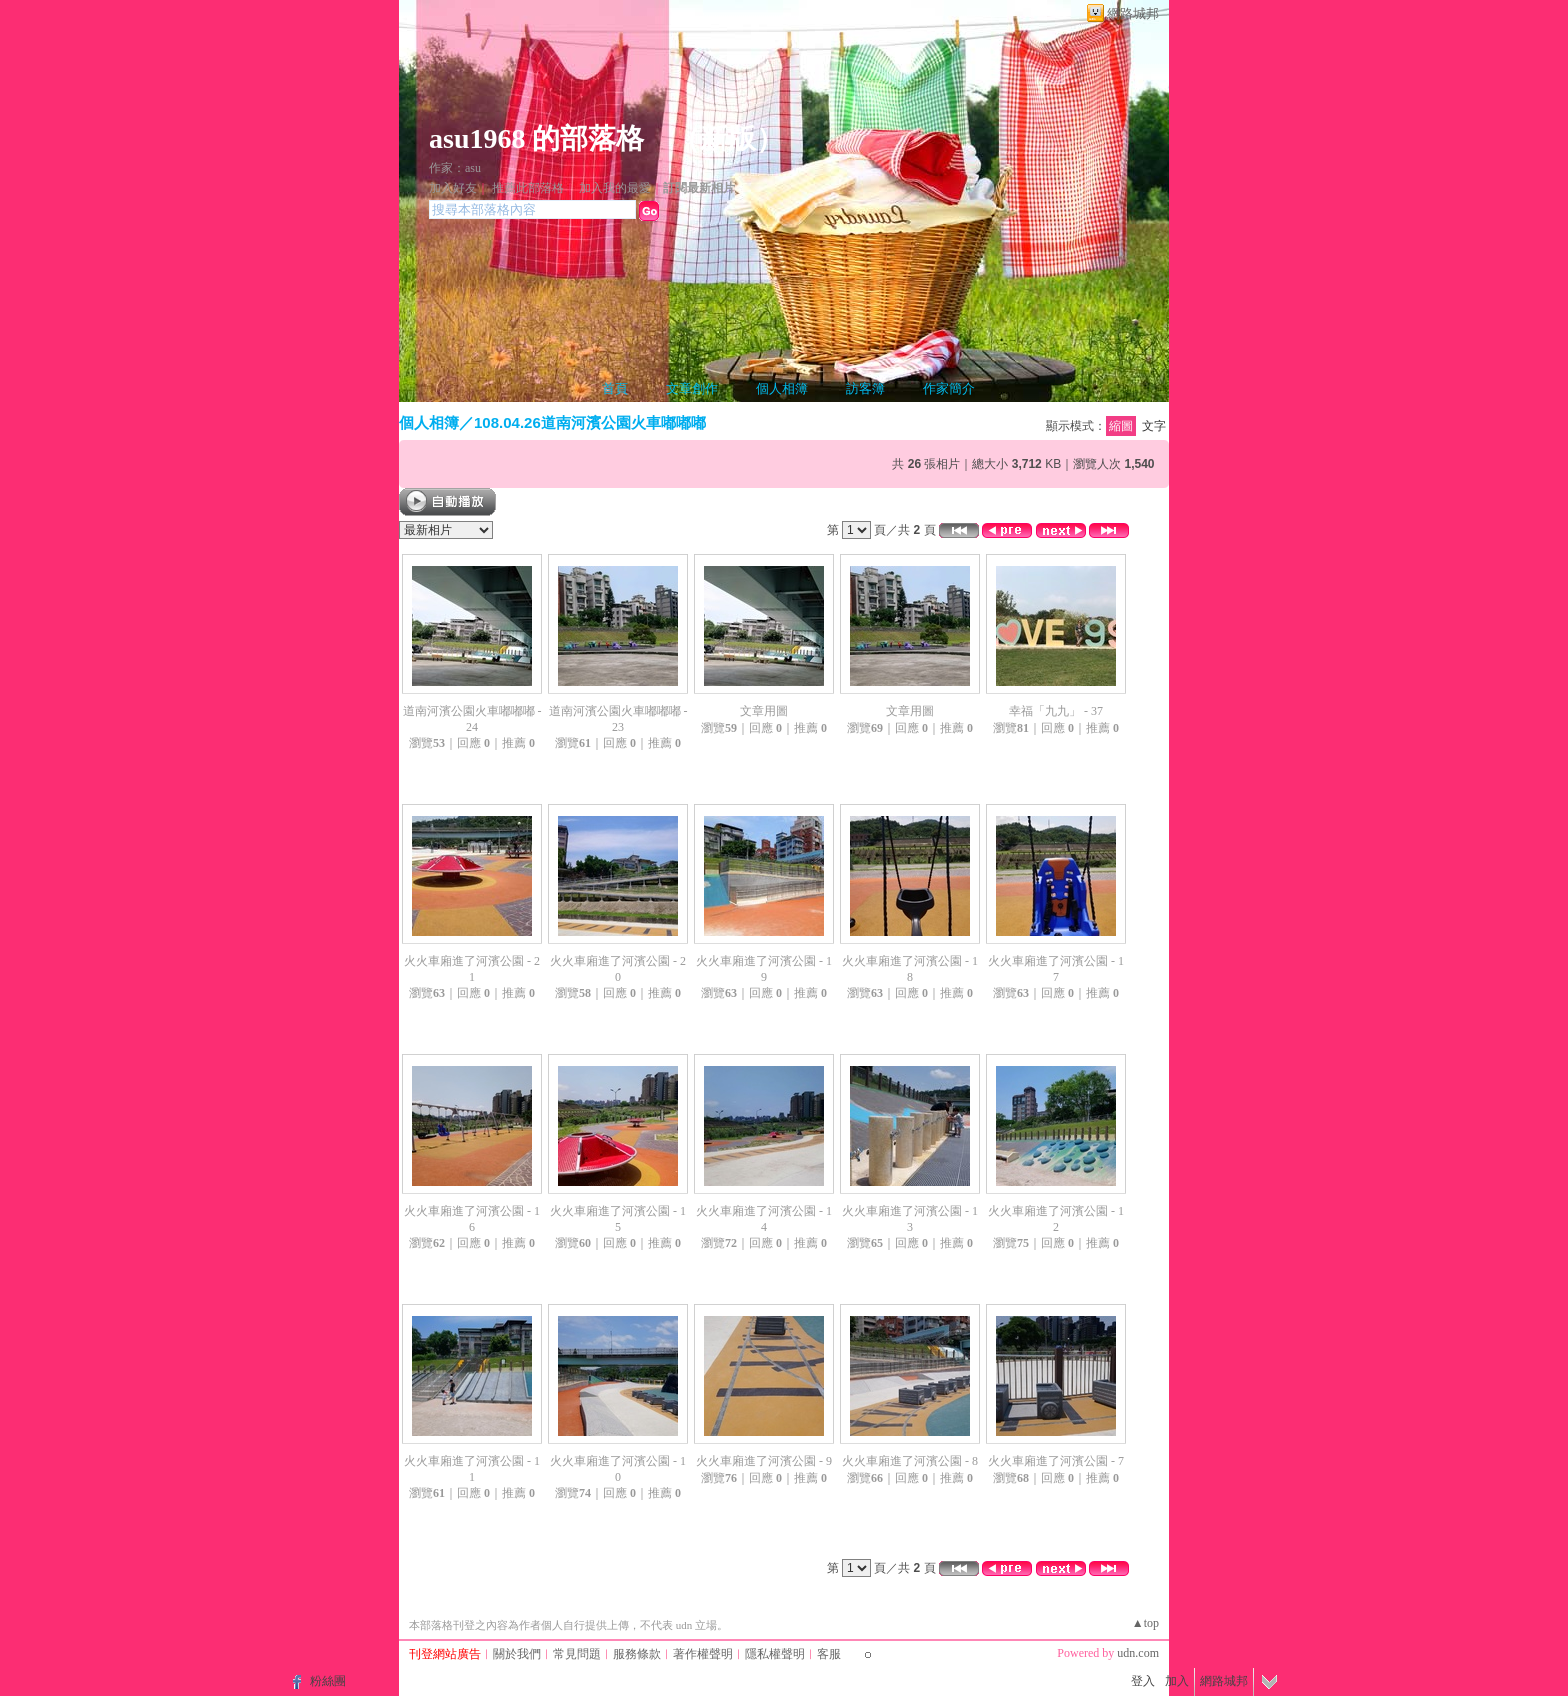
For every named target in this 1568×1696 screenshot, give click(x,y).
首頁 (615, 388)
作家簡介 (949, 388)
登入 (1143, 1681)
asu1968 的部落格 (536, 138)
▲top (1145, 1623)
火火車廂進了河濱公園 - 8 (910, 1461)
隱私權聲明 (775, 1654)
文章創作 (692, 388)
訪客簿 (865, 388)
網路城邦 (1133, 13)
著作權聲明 (703, 1654)
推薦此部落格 (528, 188)
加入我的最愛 (615, 188)
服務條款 (637, 1654)
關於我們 (517, 1654)
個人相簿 (782, 388)
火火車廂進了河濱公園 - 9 (764, 1461)
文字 (1154, 426)
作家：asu (455, 168)
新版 (728, 138)
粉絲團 (328, 1681)
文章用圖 (764, 711)
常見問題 (577, 1654)
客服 (829, 1654)
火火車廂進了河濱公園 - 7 (1056, 1461)
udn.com (1138, 1653)
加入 (1177, 1681)
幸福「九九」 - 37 (1056, 711)
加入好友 (453, 188)
